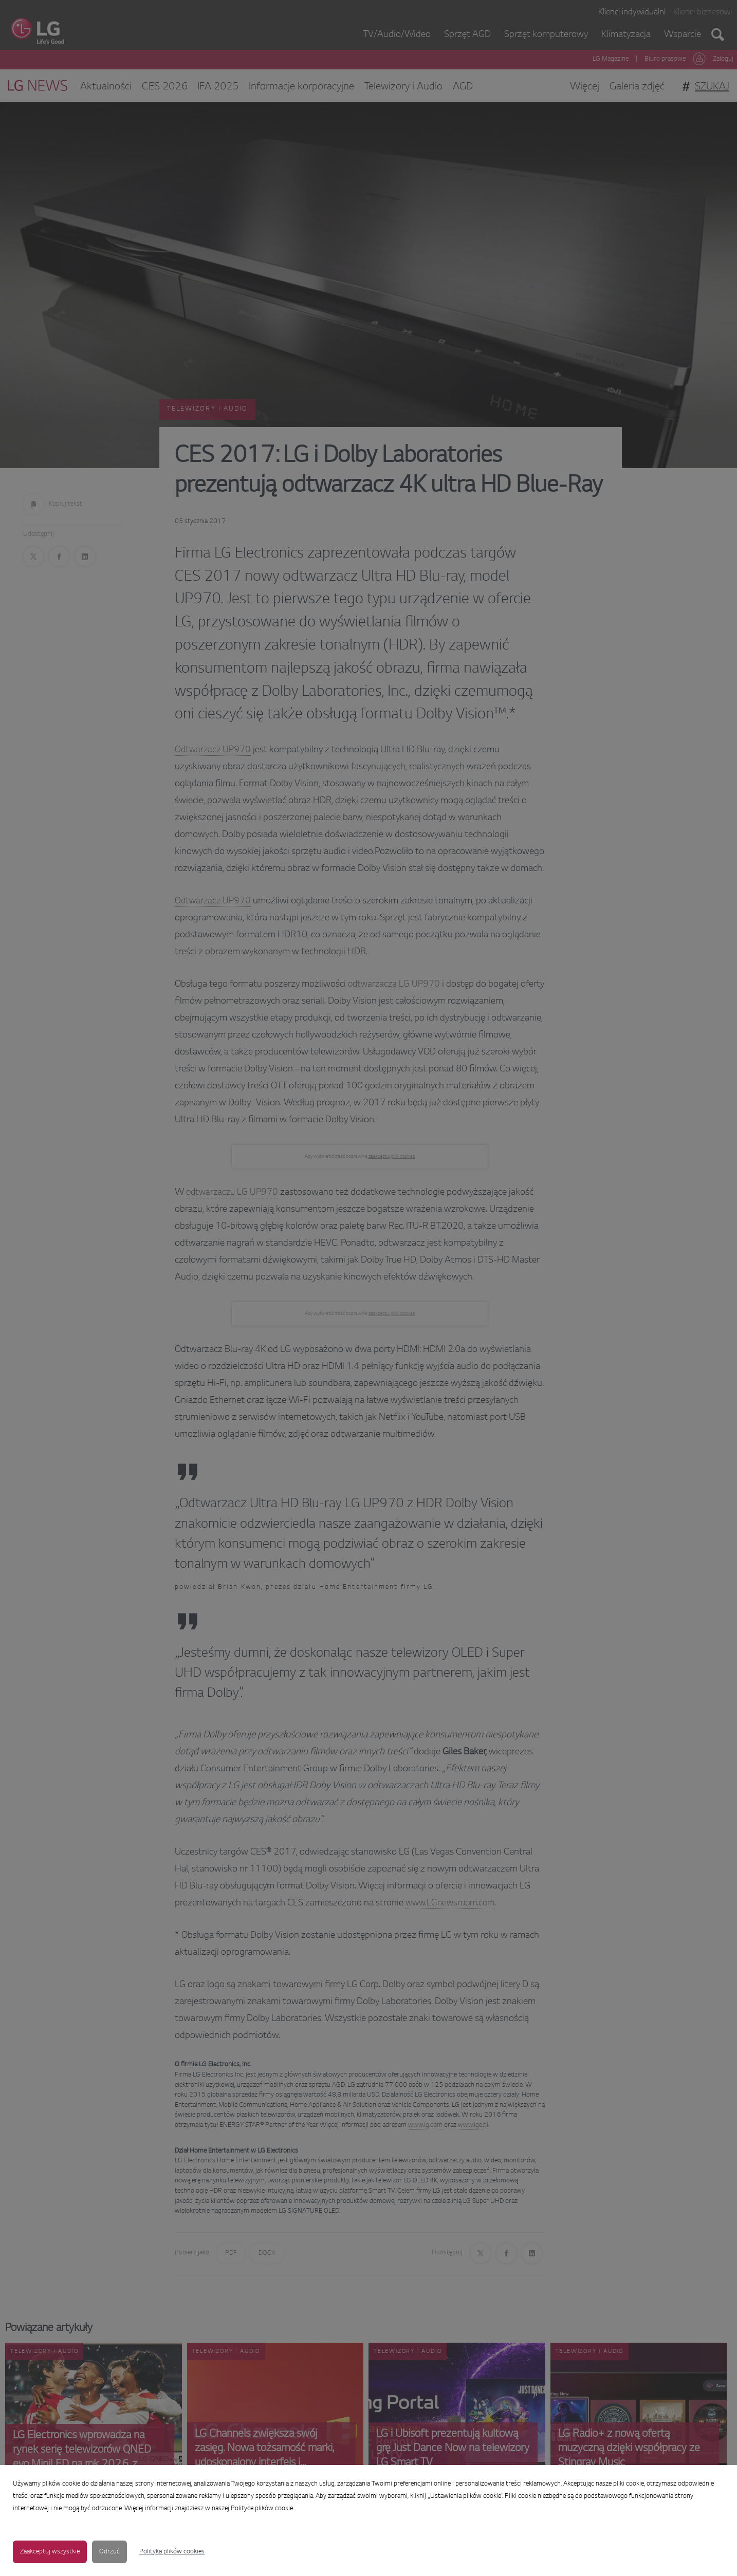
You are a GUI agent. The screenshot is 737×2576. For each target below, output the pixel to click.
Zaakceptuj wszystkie (50, 2551)
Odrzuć (109, 2551)
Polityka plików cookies (172, 2551)
